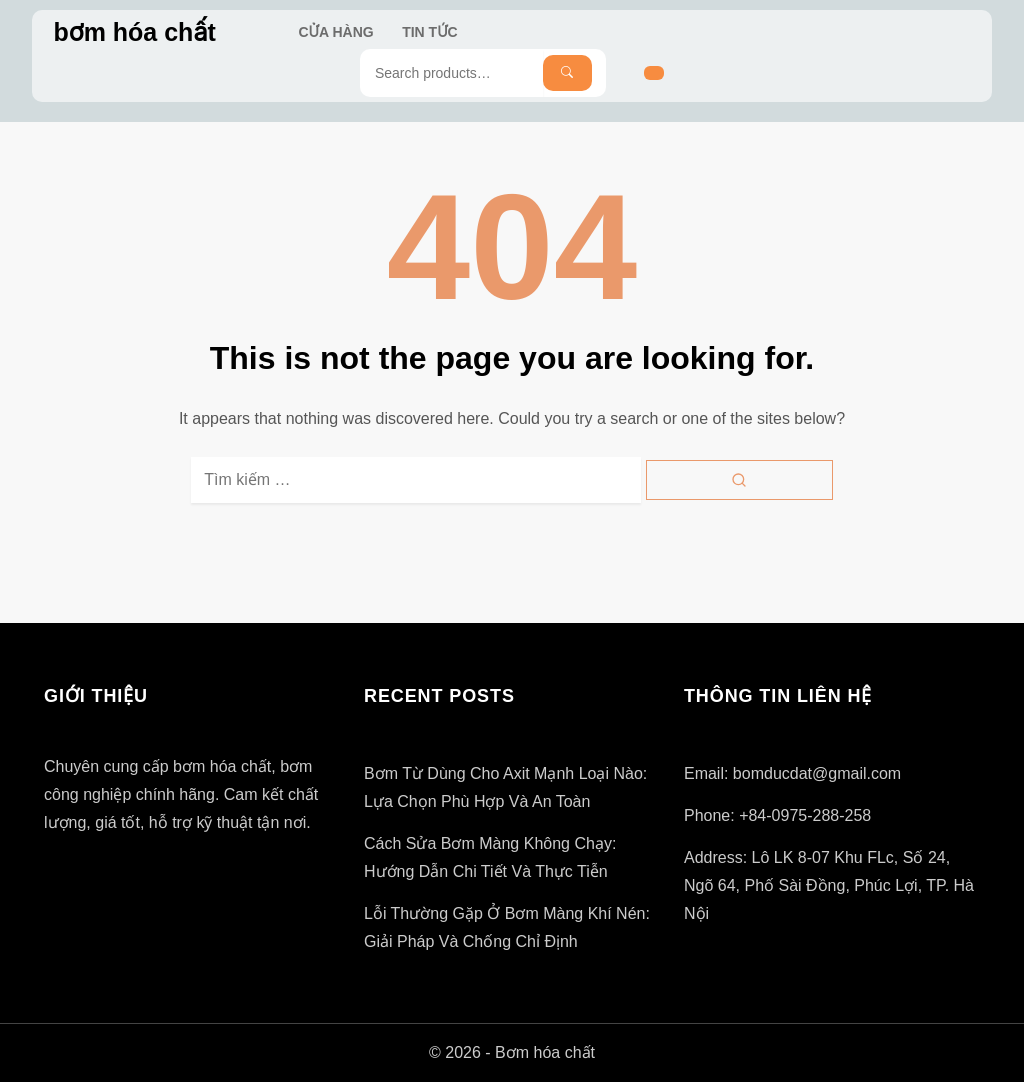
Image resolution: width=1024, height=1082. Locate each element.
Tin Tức (429, 32)
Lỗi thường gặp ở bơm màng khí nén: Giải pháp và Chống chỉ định (507, 927)
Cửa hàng (336, 32)
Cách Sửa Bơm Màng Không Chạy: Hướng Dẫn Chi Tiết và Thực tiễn (490, 857)
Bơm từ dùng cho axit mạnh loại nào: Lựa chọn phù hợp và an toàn (505, 787)
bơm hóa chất (134, 32)
